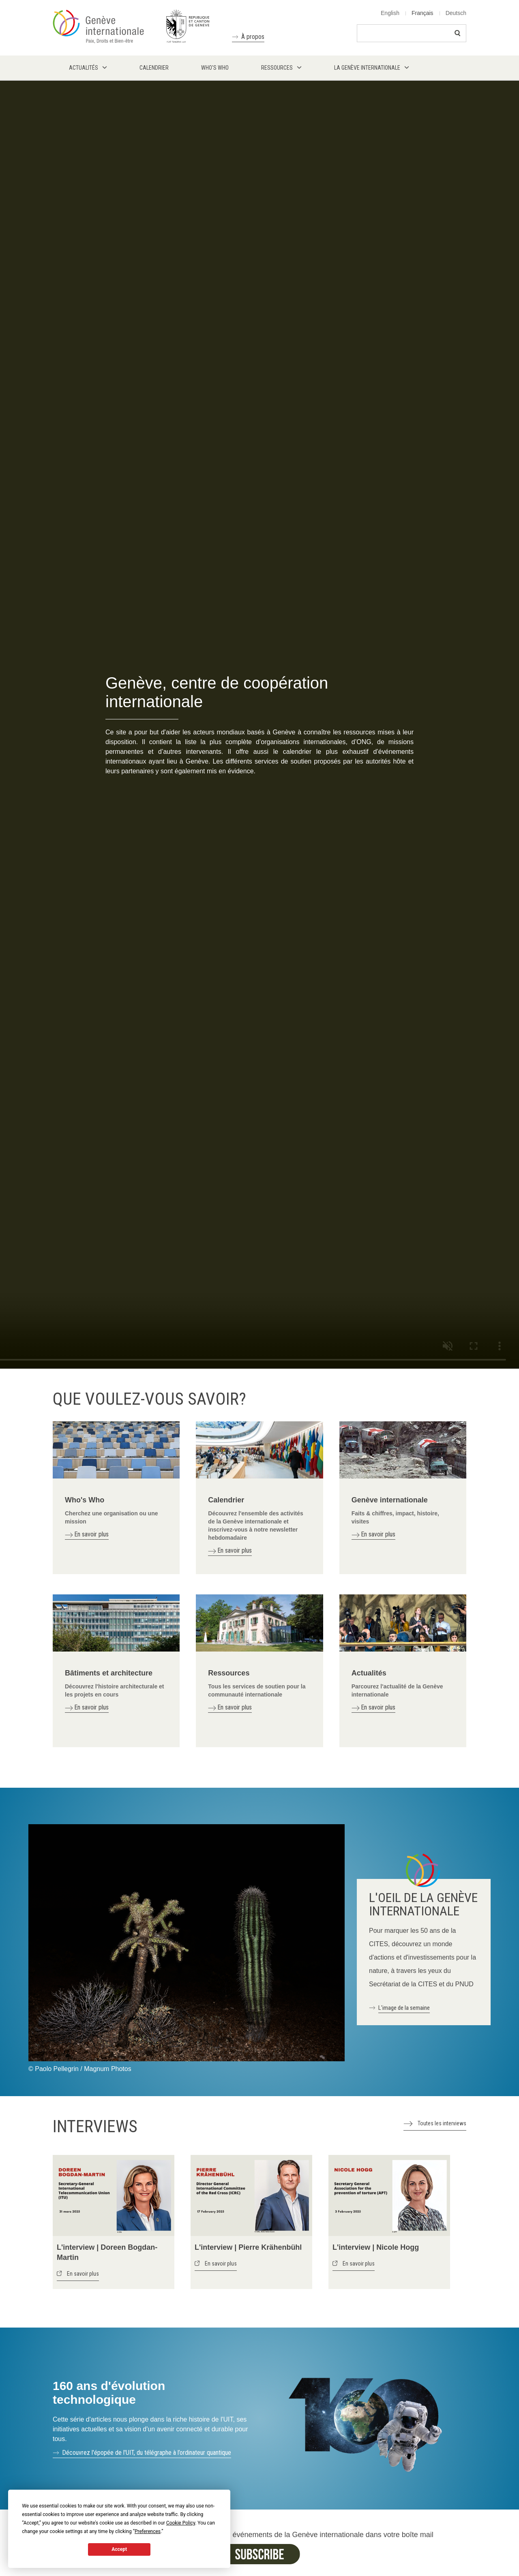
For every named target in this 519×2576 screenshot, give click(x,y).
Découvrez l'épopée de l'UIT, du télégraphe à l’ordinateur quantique (146, 2452)
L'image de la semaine (404, 2007)
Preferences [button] (148, 2531)
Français (422, 13)
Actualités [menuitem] (83, 67)
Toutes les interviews (442, 2123)
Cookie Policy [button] (180, 2523)
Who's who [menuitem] (215, 67)
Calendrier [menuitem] (154, 67)
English (390, 13)
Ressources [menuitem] (277, 67)
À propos (252, 37)
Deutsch (456, 13)
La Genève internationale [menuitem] (367, 67)
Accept (119, 2549)
